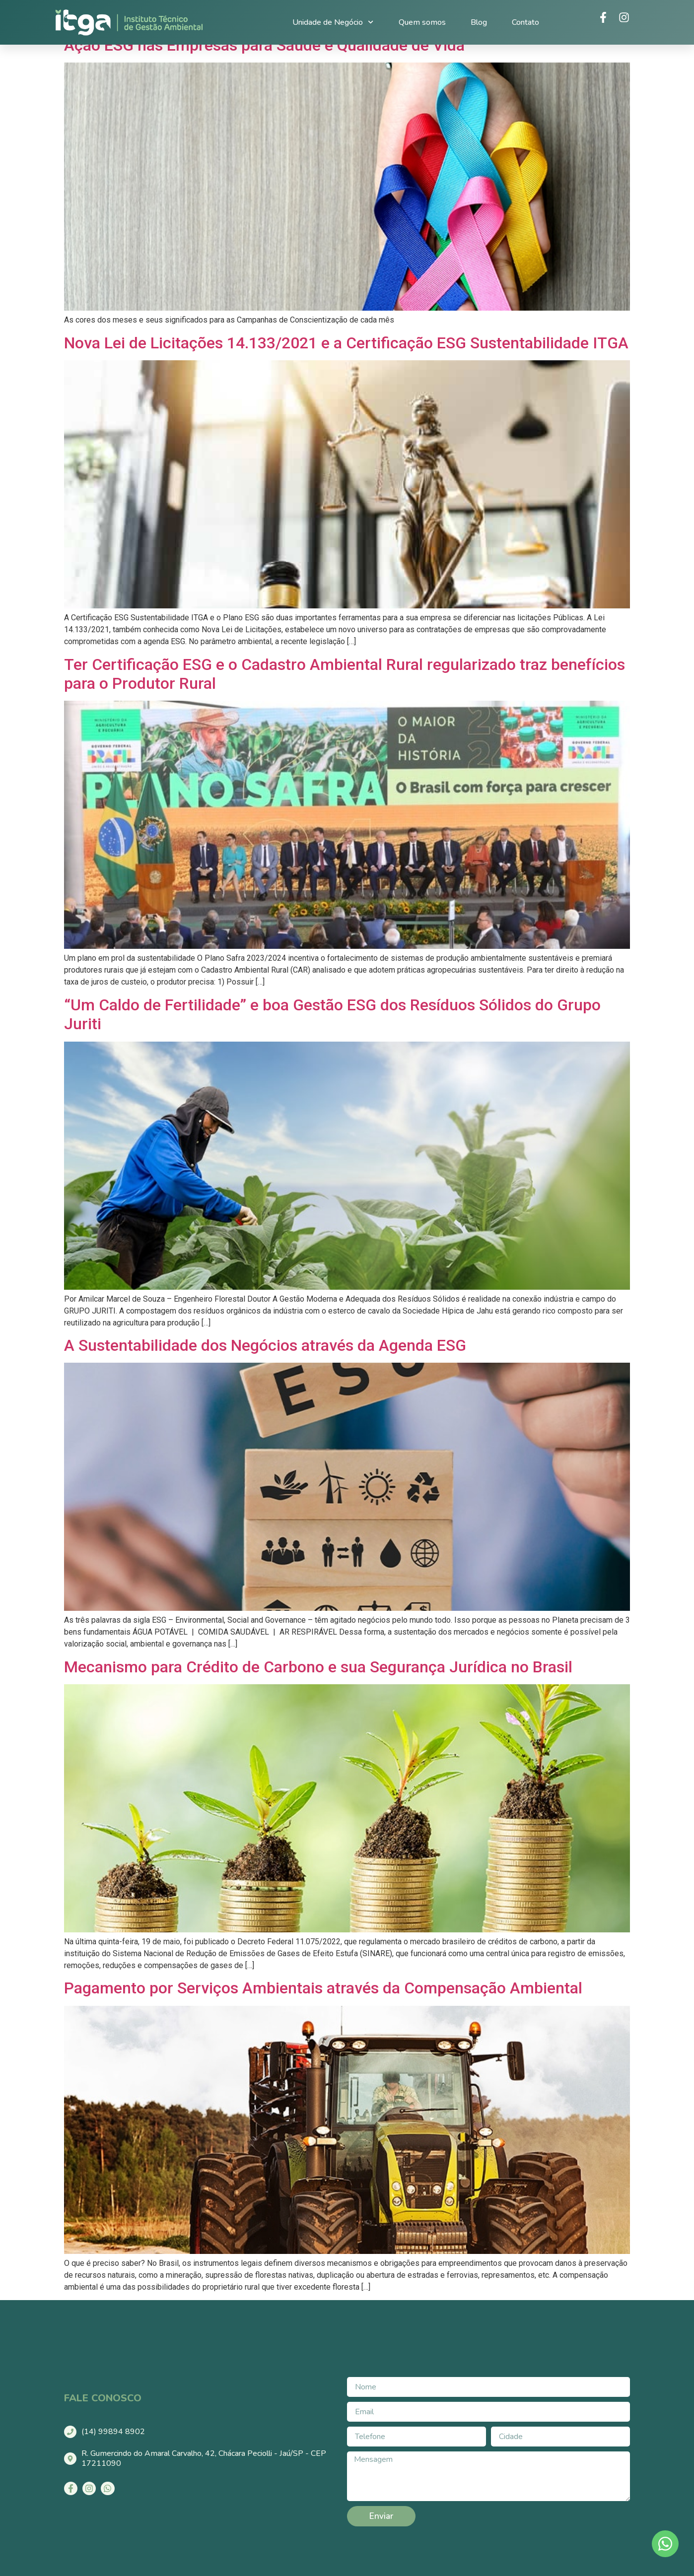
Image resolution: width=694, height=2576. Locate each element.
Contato (525, 22)
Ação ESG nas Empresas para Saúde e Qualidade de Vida (264, 45)
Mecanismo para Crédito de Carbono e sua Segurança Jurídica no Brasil (318, 1666)
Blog (479, 22)
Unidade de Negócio (332, 22)
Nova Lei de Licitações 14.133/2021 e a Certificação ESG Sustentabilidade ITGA (346, 342)
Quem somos (422, 22)
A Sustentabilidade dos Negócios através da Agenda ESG (265, 1345)
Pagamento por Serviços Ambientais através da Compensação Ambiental (323, 1988)
